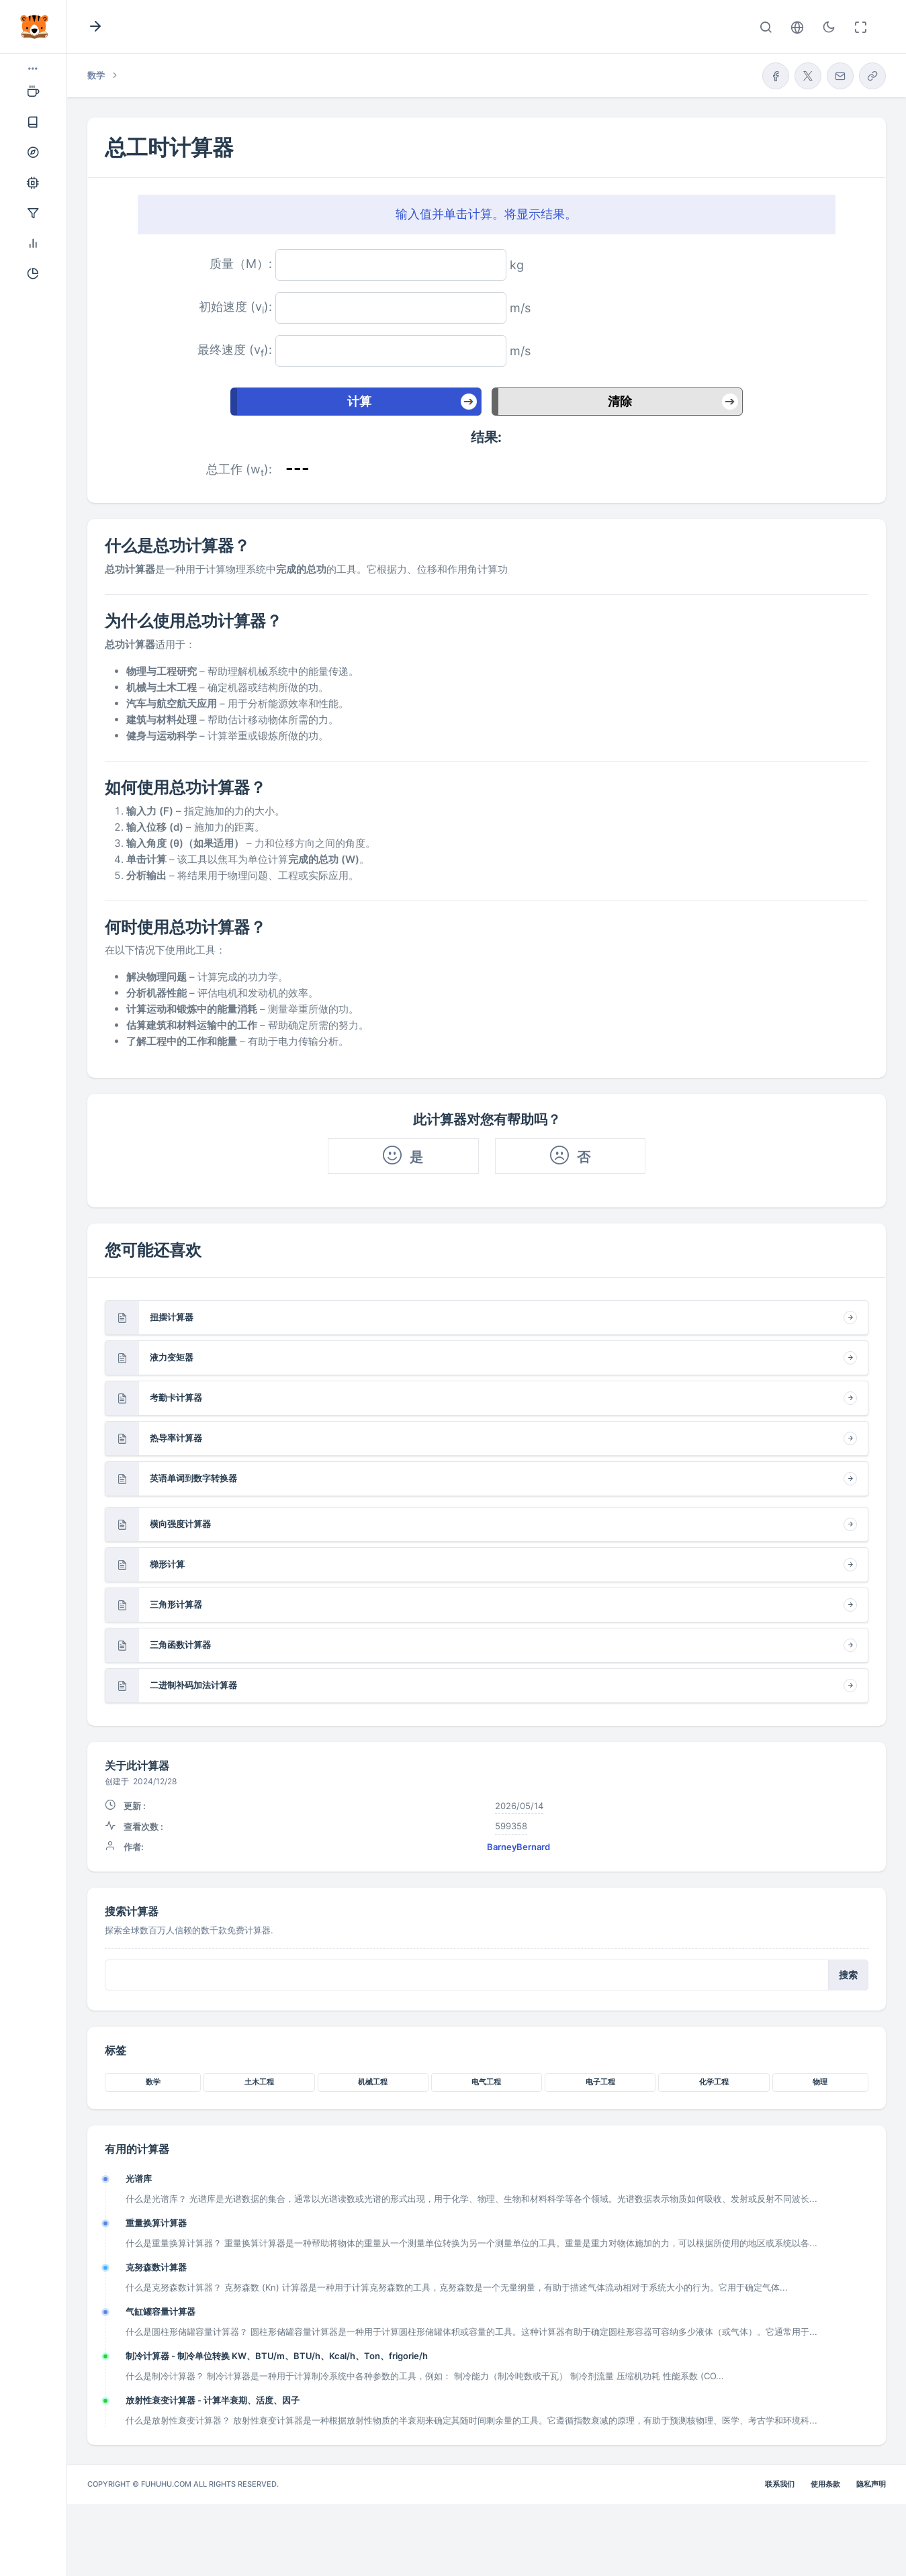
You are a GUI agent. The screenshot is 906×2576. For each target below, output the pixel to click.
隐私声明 (871, 2484)
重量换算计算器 (156, 2222)
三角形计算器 (176, 1604)
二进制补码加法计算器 (193, 1685)
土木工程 (259, 2081)
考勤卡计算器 (176, 1397)
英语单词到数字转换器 (193, 1478)
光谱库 (139, 2178)
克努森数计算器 (156, 2267)
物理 (820, 2081)
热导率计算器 (176, 1437)
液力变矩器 (171, 1357)
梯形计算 (167, 1564)
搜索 (848, 1975)
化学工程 (714, 2081)
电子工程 (600, 2081)
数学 (153, 2081)
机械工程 (373, 2081)
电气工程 (486, 2081)
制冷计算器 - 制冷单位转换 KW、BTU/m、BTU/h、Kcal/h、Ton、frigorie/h (277, 2355)
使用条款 (825, 2484)
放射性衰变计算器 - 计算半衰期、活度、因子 (213, 2400)
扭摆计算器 (171, 1317)
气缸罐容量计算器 (160, 2311)
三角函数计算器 (180, 1644)
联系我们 (780, 2484)
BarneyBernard (518, 1846)
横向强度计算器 (180, 1523)
